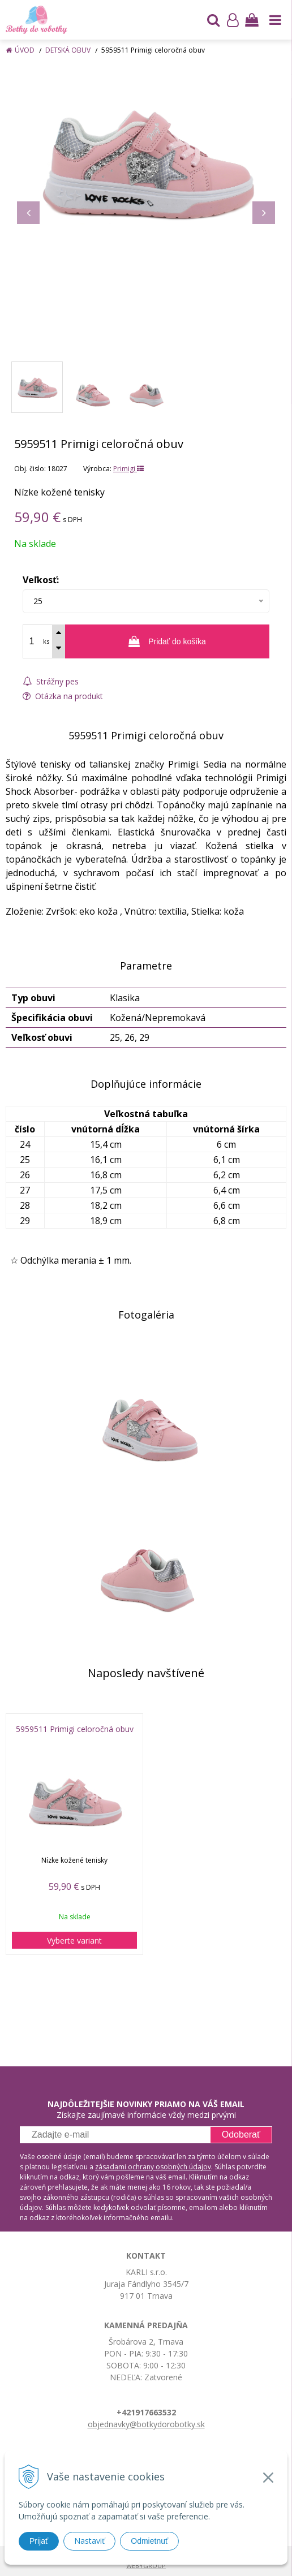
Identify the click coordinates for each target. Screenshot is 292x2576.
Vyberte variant (74, 1940)
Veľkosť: (41, 580)
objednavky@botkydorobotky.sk (146, 2424)
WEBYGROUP (146, 2565)
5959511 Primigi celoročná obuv (75, 1729)
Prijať (38, 2540)
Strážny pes (51, 681)
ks (46, 641)
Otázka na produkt (63, 696)
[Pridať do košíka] (167, 641)
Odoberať (241, 2134)
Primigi (128, 468)
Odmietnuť (149, 2540)
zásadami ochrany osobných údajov (153, 2167)
